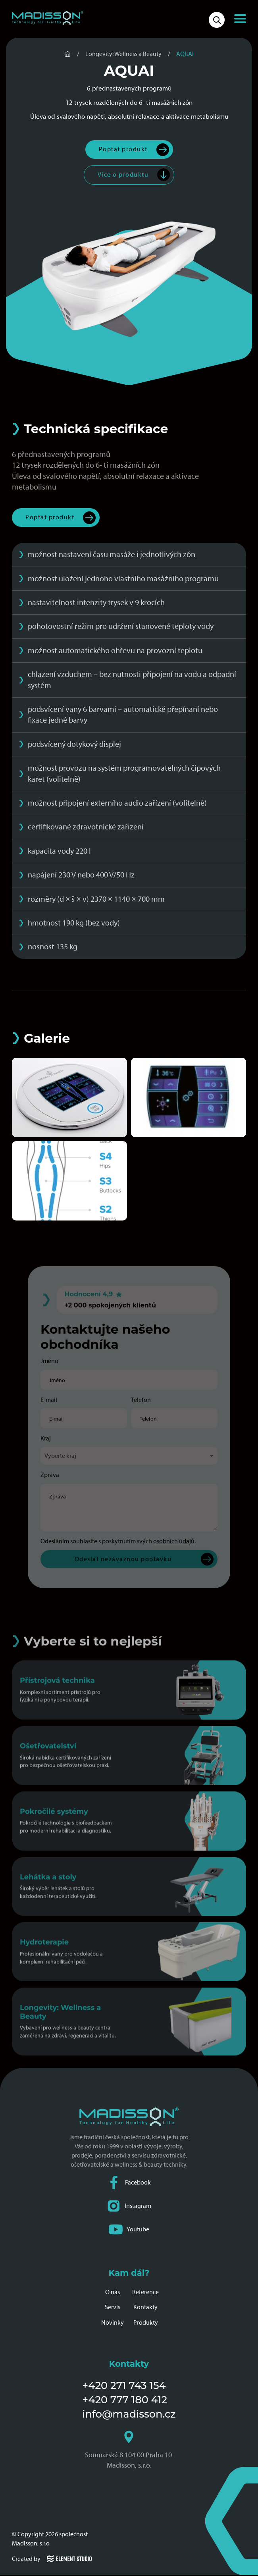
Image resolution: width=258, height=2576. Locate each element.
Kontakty (145, 2307)
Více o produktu (123, 175)
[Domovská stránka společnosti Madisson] (47, 18)
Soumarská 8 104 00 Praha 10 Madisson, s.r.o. (129, 2450)
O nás (112, 2292)
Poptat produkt (123, 149)
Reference (145, 2292)
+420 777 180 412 (124, 2400)
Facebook (129, 2183)
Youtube (129, 2230)
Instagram (129, 2207)
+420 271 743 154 (124, 2385)
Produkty (145, 2323)
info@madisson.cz (128, 2414)
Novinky (112, 2323)
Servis (112, 2307)
